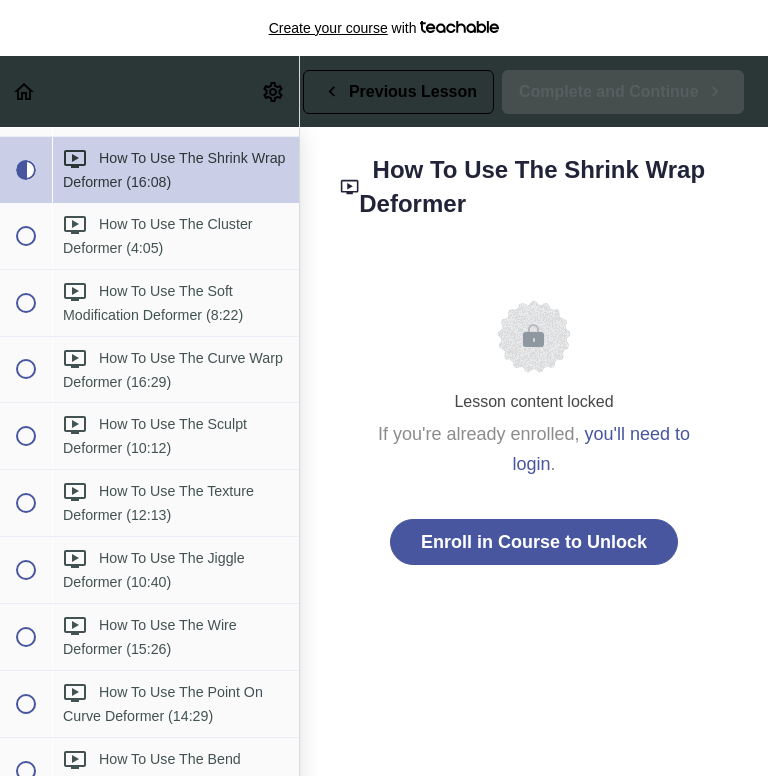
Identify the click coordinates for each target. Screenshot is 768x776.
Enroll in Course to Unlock (534, 542)
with (384, 28)
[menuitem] (274, 91)
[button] (25, 91)
